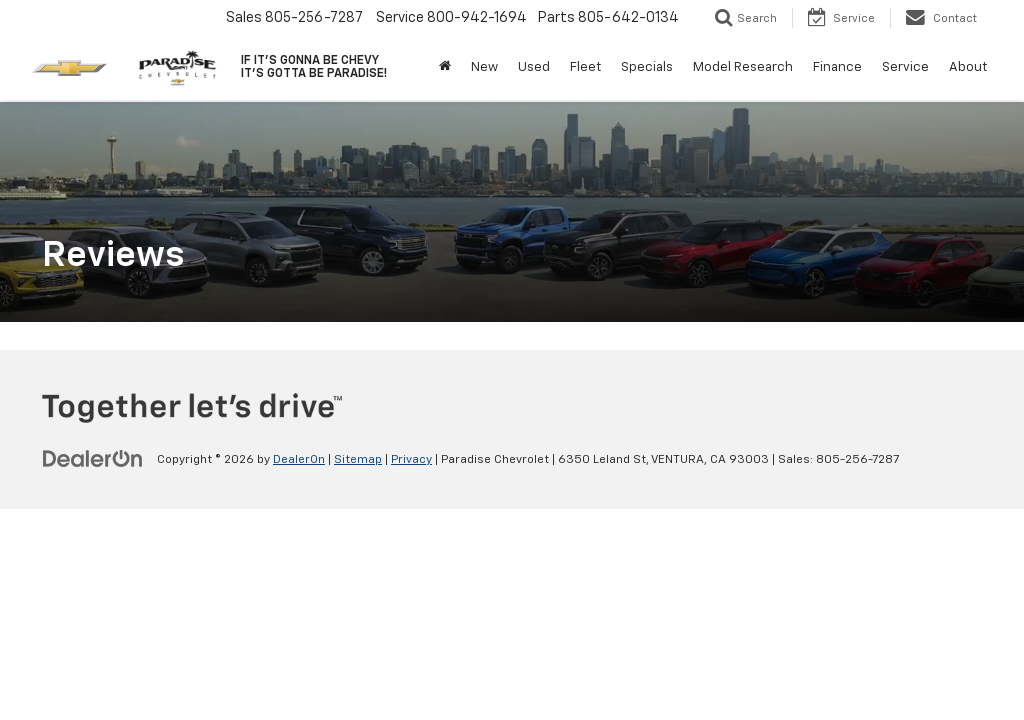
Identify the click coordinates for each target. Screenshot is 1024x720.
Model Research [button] (743, 67)
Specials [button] (647, 67)
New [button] (484, 67)
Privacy (411, 460)
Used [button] (534, 67)
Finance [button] (837, 67)
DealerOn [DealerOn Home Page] (299, 460)
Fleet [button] (585, 67)
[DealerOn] (93, 459)
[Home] (445, 68)
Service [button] (905, 67)
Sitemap (358, 460)
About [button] (968, 67)
